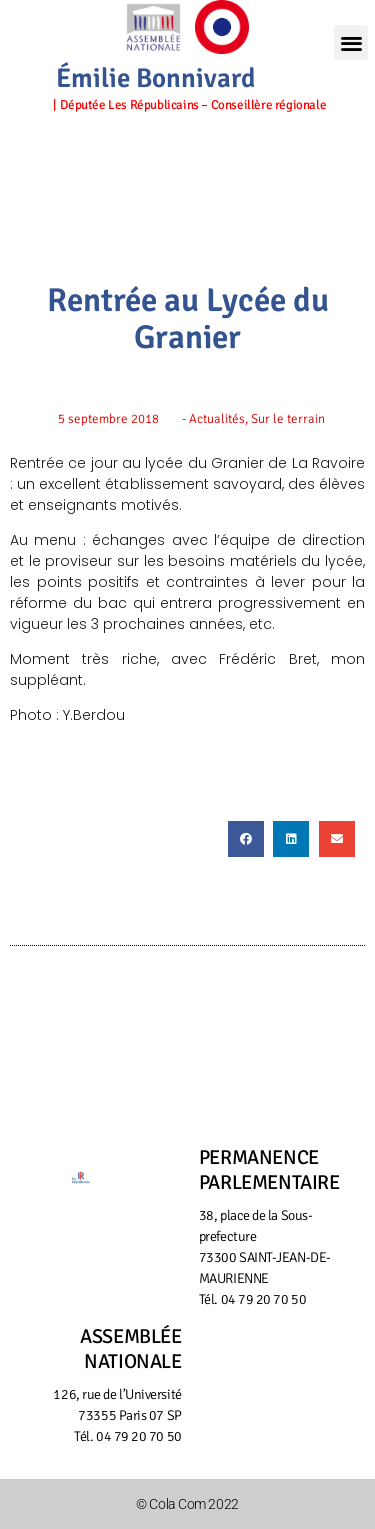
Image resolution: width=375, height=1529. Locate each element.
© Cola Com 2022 (187, 1504)
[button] (351, 42)
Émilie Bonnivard (155, 78)
